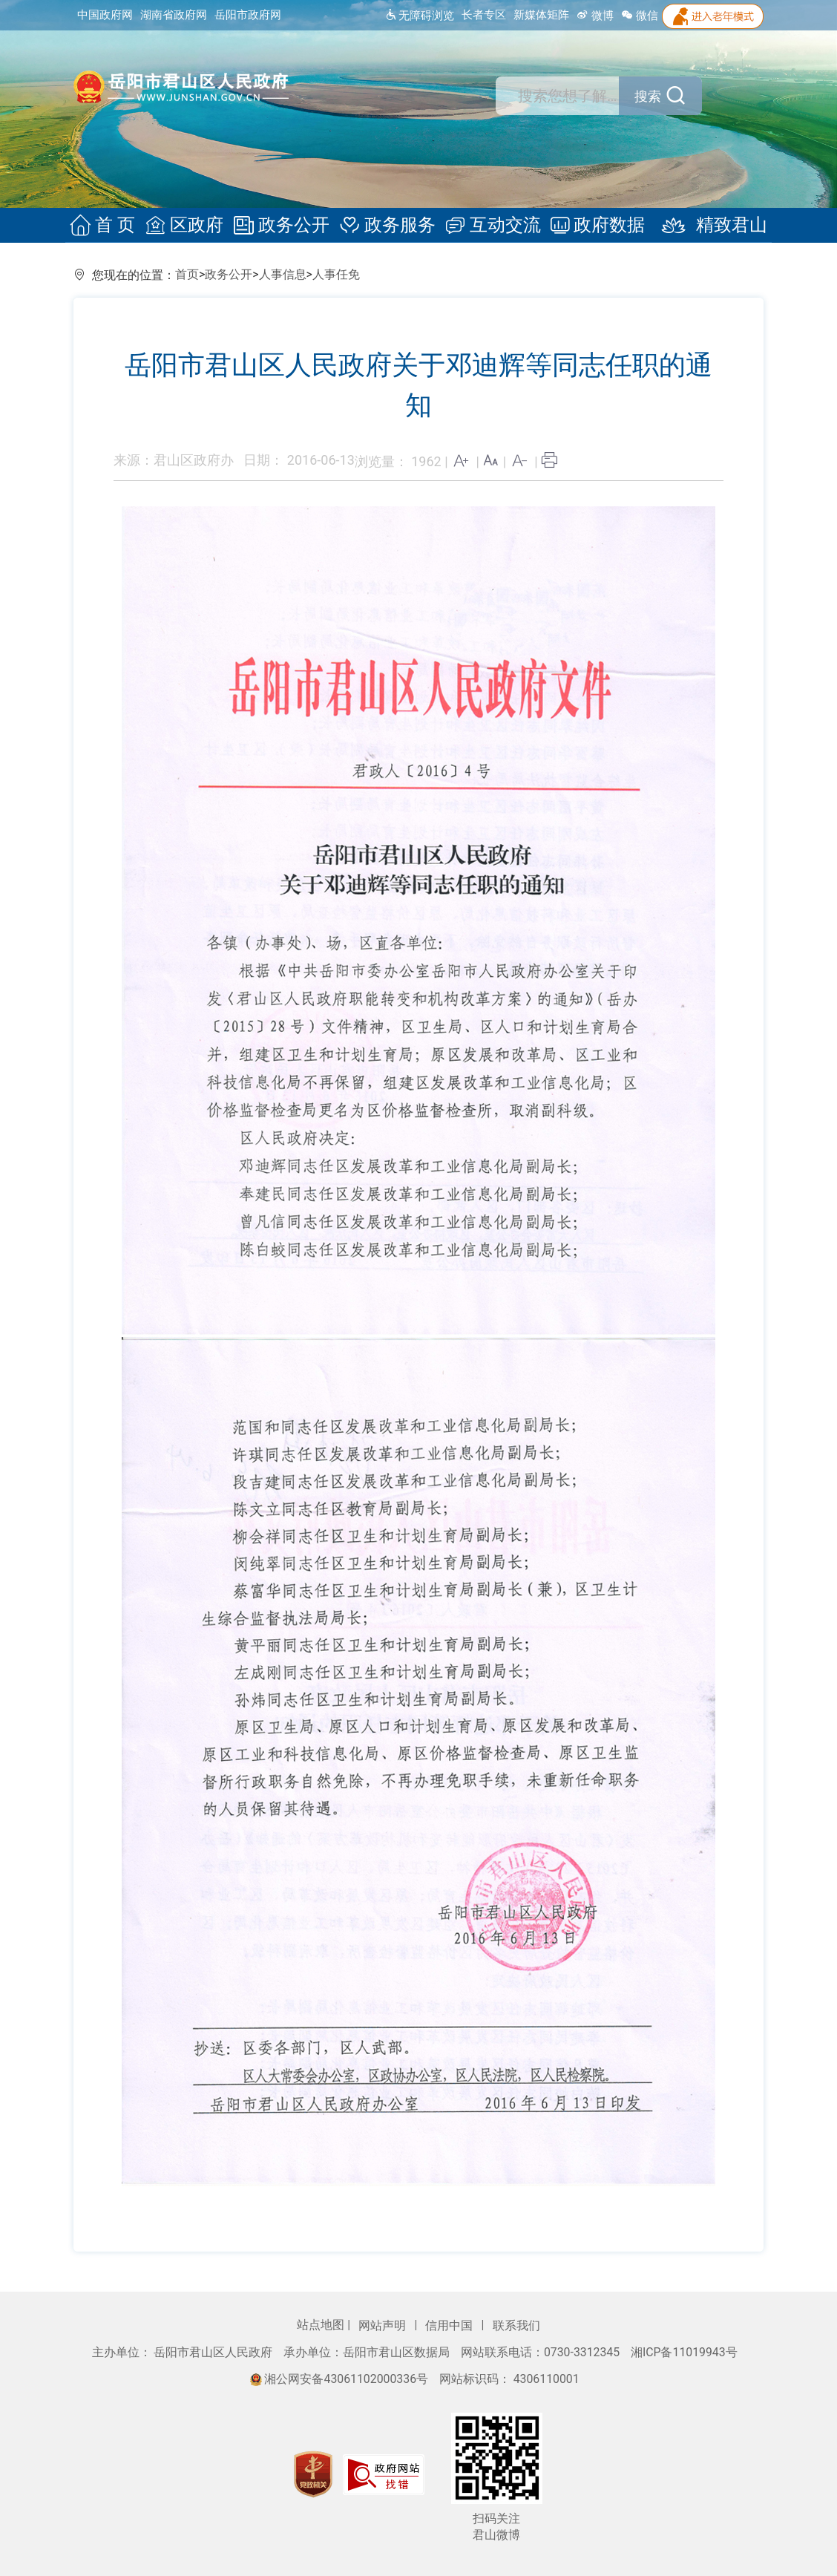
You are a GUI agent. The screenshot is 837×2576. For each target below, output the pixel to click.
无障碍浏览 (419, 15)
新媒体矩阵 (541, 15)
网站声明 (383, 2325)
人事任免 (336, 274)
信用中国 (450, 2325)
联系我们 (516, 2325)
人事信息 (282, 274)
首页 (187, 274)
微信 (639, 15)
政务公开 (283, 226)
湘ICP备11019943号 (684, 2352)
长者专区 (484, 15)
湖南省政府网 (173, 15)
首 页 (109, 226)
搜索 (647, 96)
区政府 (188, 226)
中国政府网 (105, 15)
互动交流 (490, 226)
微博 (595, 15)
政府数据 (593, 226)
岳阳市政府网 (247, 15)
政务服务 (387, 226)
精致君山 (703, 226)
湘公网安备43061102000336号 (340, 2379)
